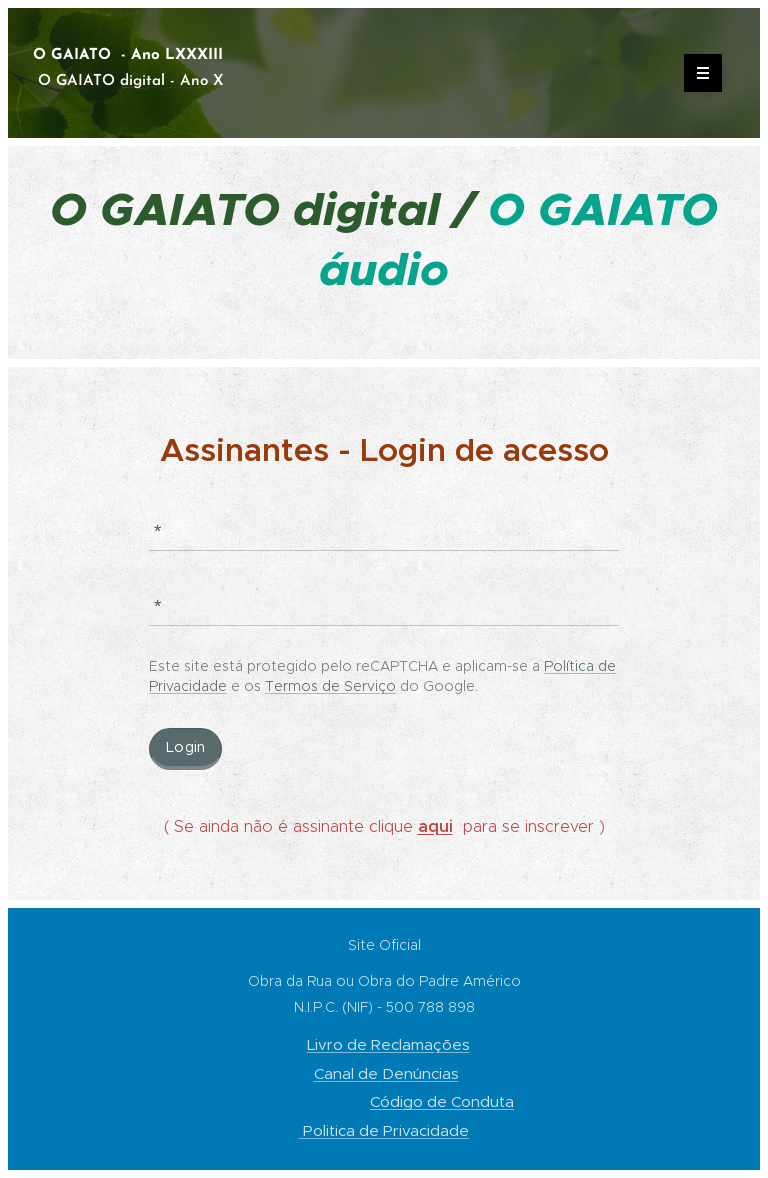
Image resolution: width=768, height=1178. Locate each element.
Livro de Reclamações (388, 1044)
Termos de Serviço (330, 686)
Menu (696, 73)
